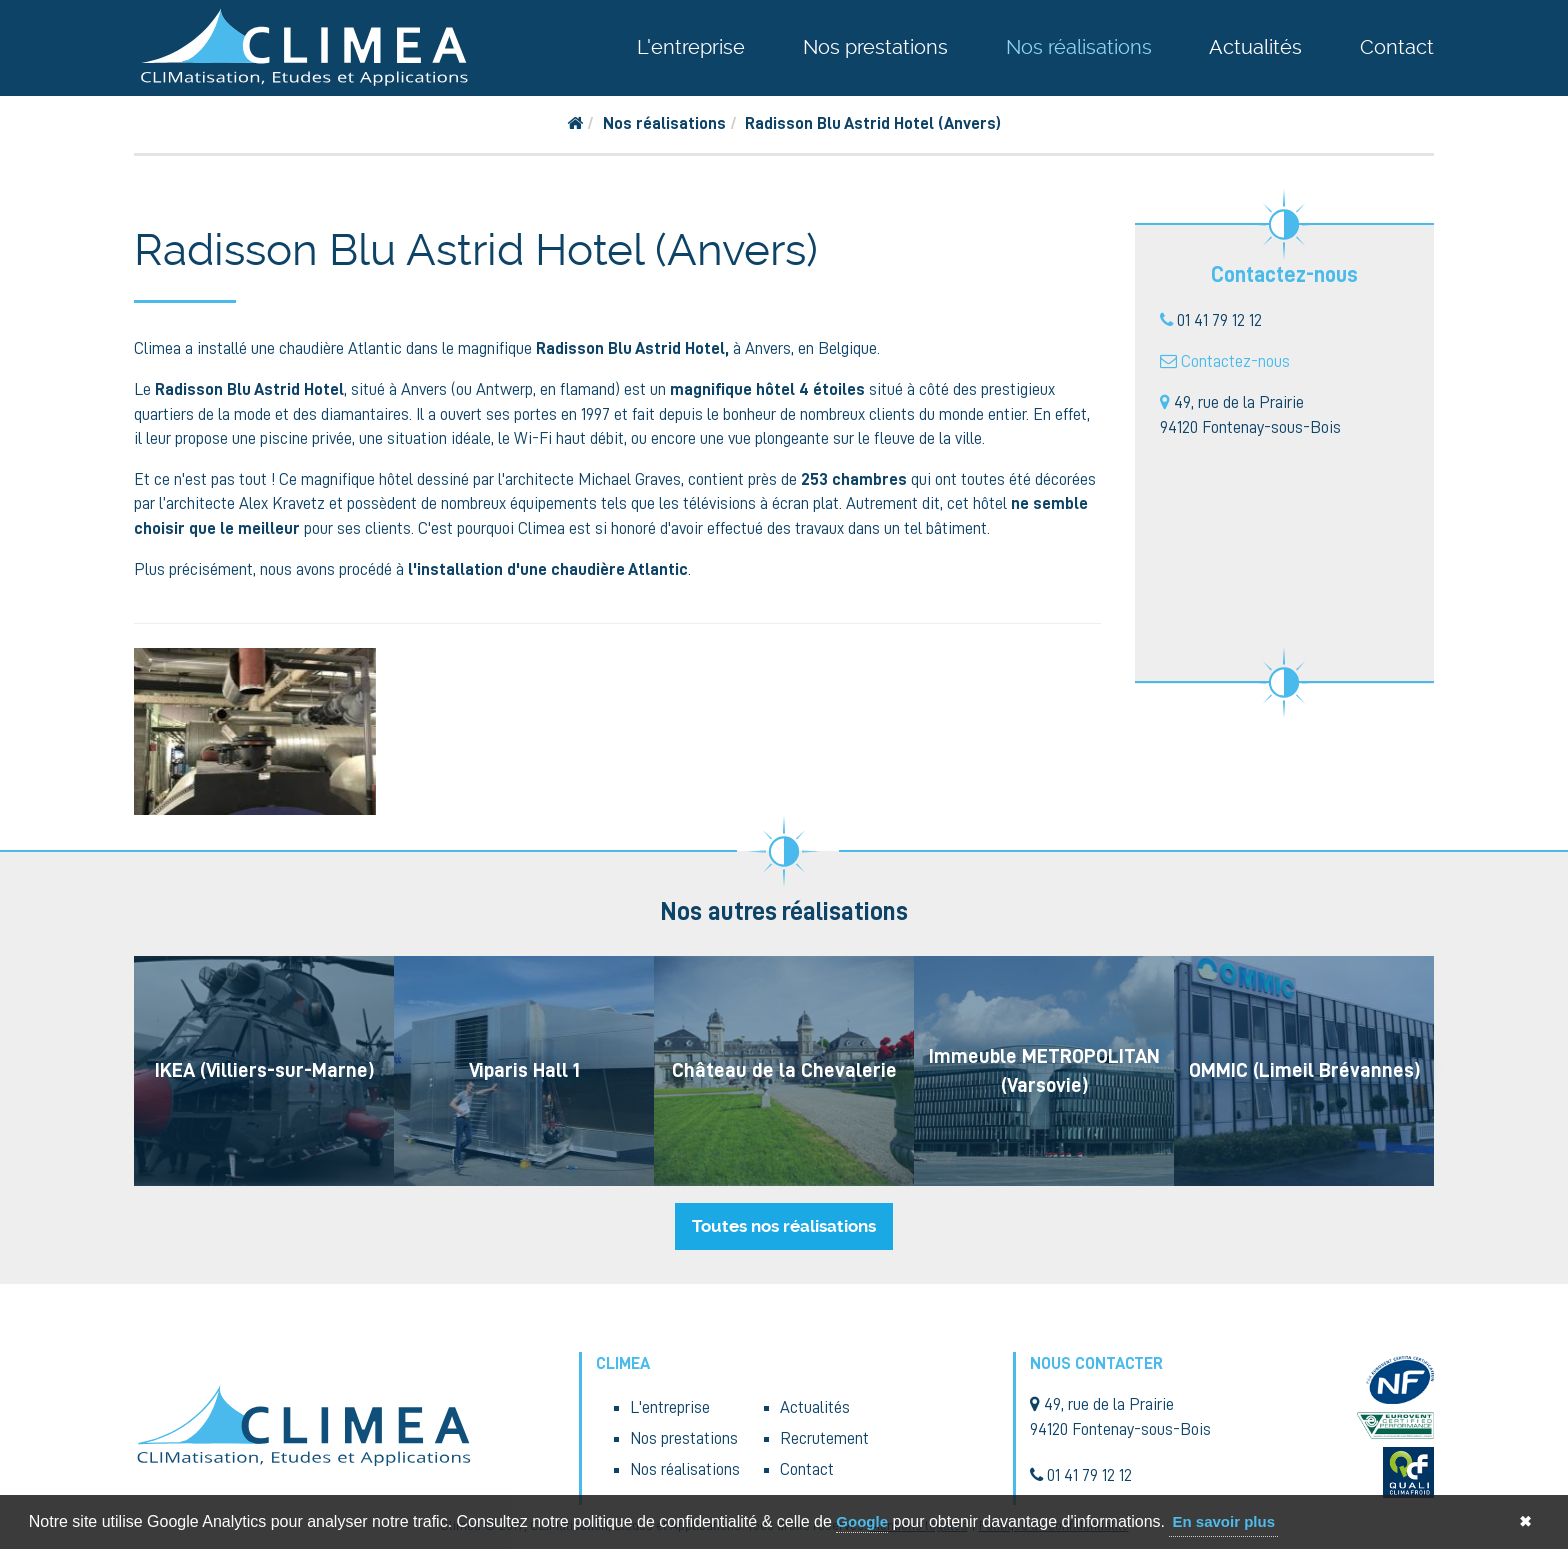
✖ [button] (1525, 1521)
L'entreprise (691, 47)
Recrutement (824, 1438)
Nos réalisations (1079, 47)
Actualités (1255, 47)
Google (862, 1521)
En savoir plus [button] (1223, 1521)
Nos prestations (875, 47)
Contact (1397, 47)
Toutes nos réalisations (784, 1226)
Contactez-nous (1235, 361)
